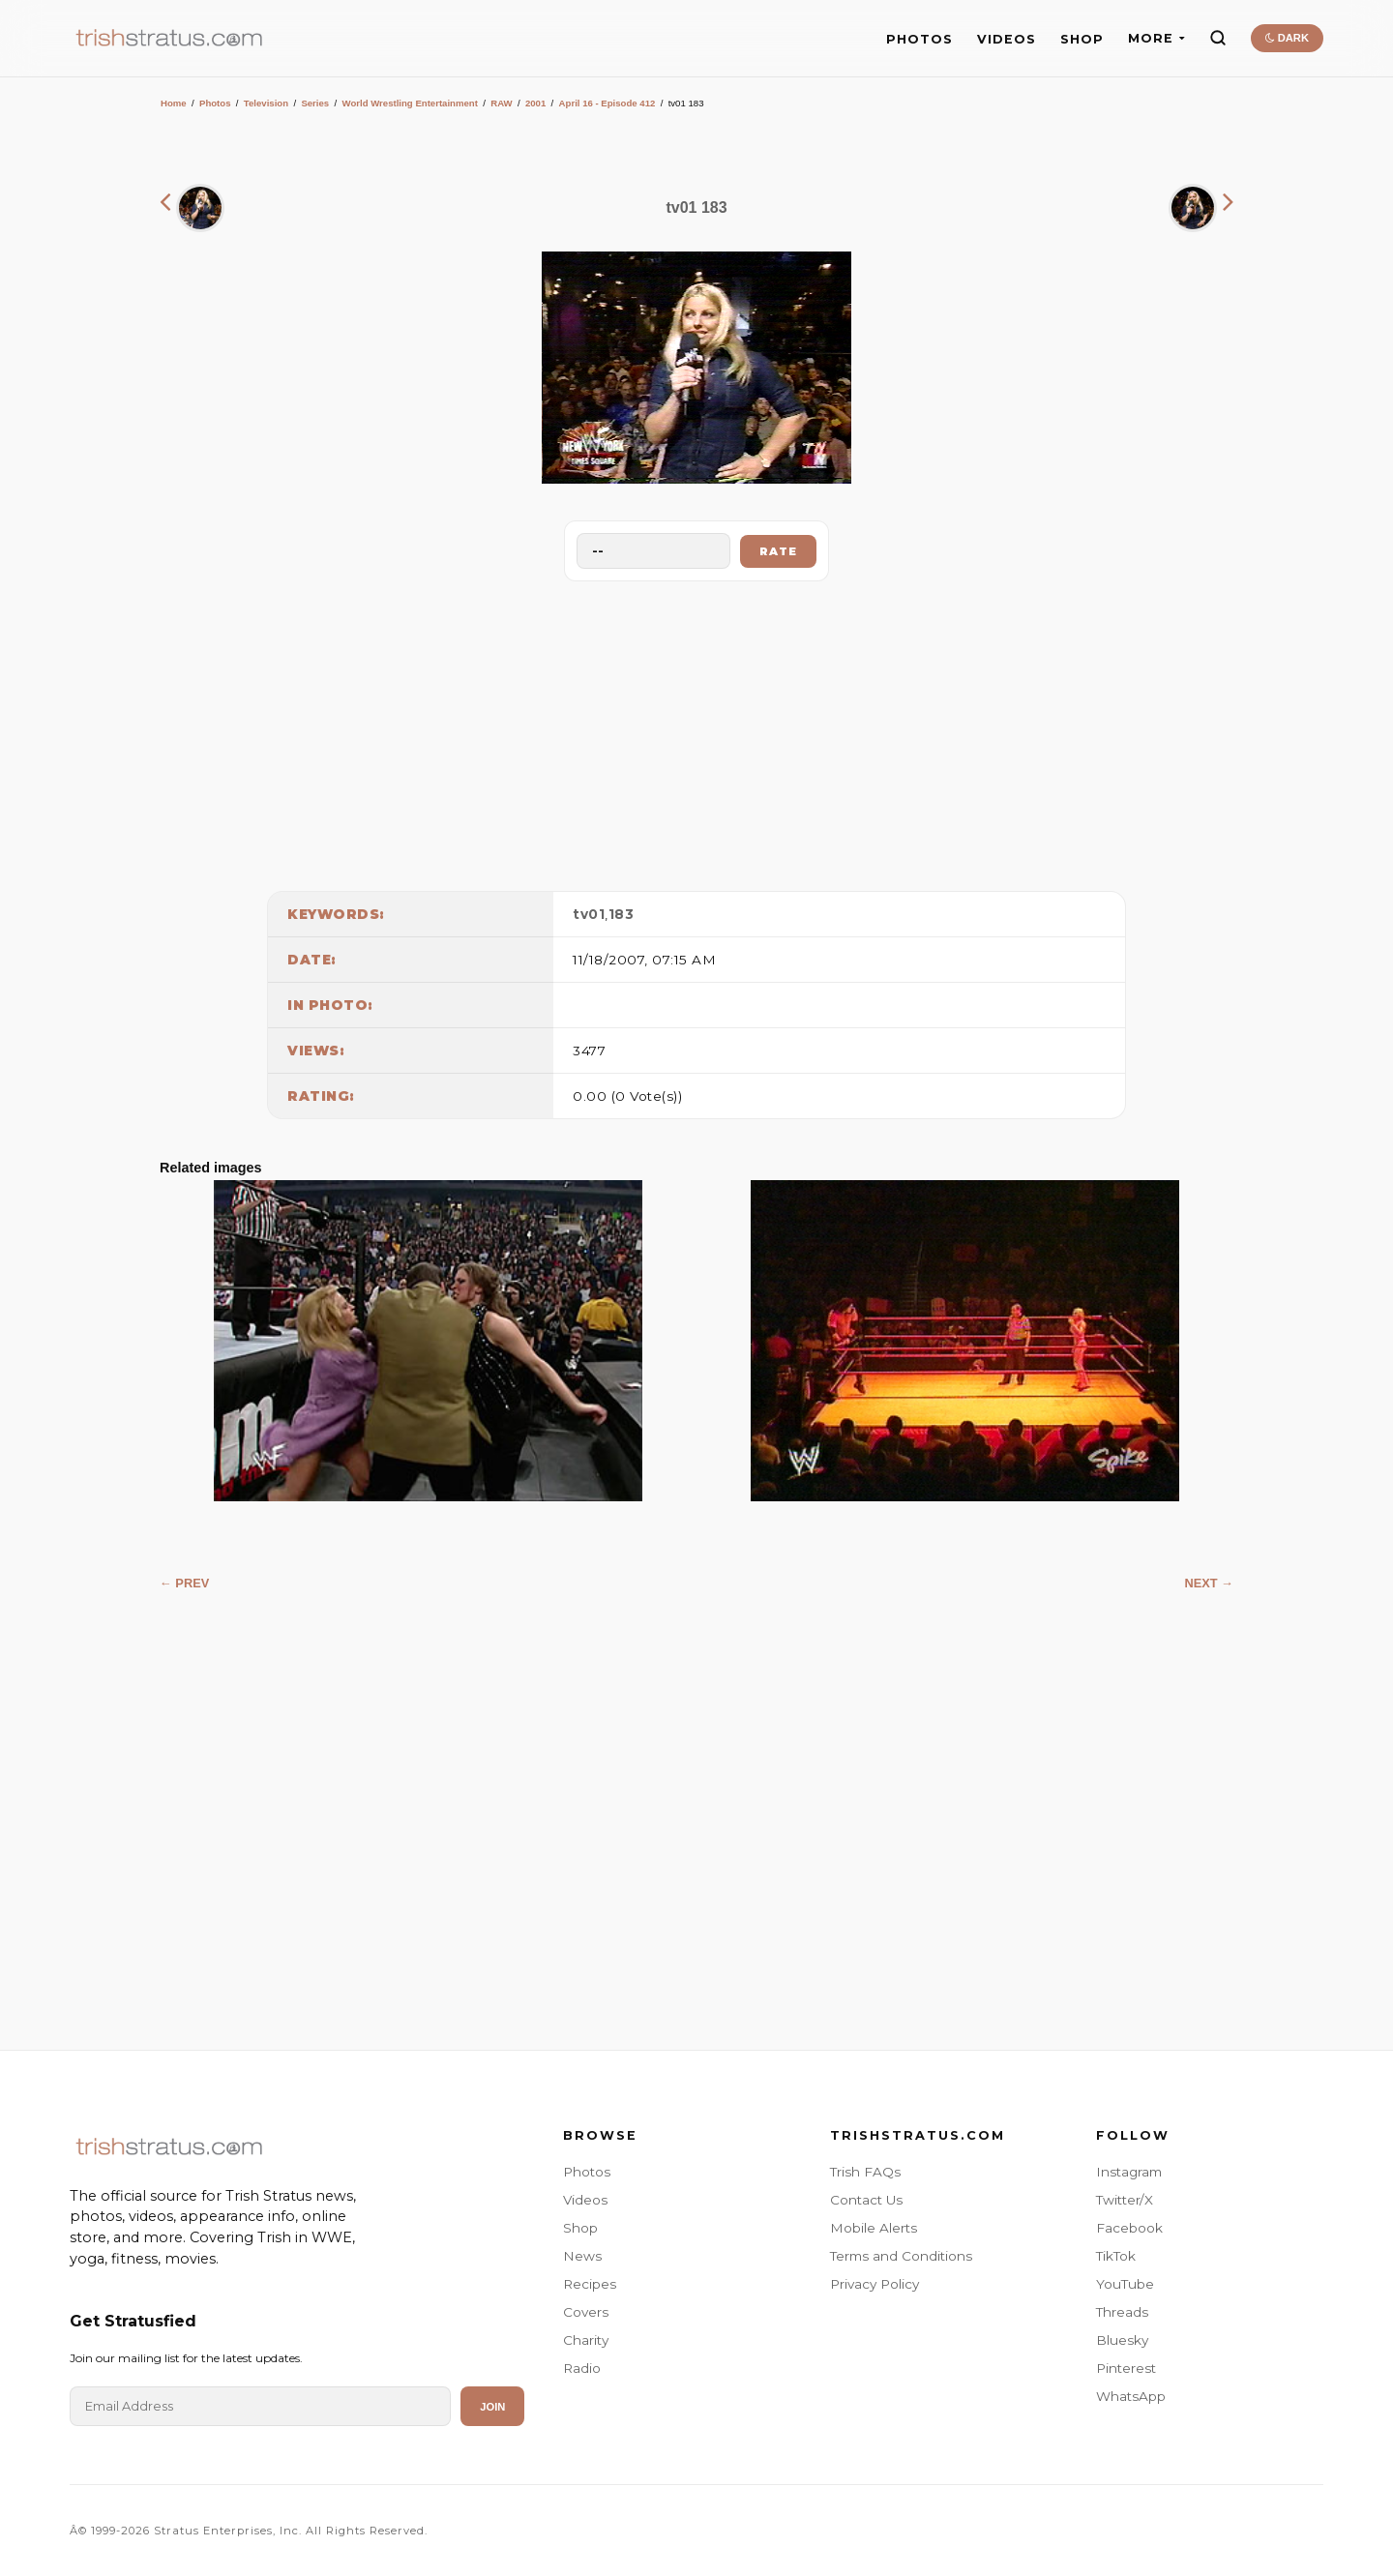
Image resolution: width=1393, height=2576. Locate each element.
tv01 (589, 914)
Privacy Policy (874, 2284)
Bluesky (1122, 2340)
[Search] (1218, 37)
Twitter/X (1124, 2199)
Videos (585, 2199)
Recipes (589, 2284)
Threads (1122, 2312)
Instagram (1129, 2171)
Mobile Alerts (873, 2227)
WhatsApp (1131, 2396)
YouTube (1125, 2284)
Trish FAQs (865, 2171)
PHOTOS (919, 39)
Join (492, 2407)
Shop (580, 2227)
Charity (585, 2340)
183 (621, 914)
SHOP (1082, 39)
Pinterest (1126, 2368)
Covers (585, 2312)
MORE (1156, 38)
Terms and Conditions (901, 2256)
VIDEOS (1006, 39)
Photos (215, 103)
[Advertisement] (696, 731)
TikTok (1116, 2256)
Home (174, 103)
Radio (582, 2368)
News (582, 2256)
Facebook (1129, 2227)
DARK (1287, 38)
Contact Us (866, 2199)
